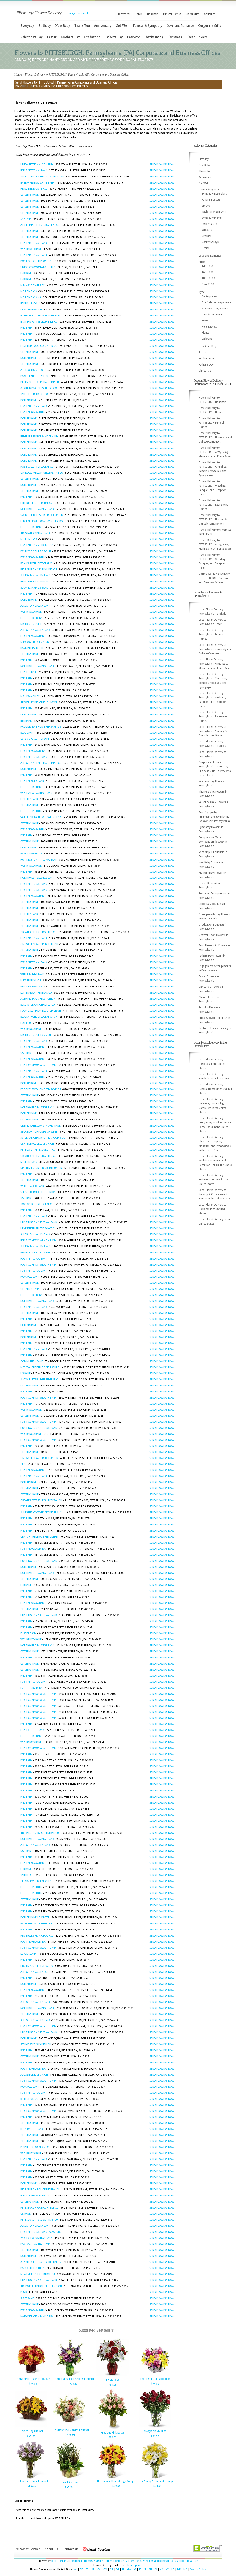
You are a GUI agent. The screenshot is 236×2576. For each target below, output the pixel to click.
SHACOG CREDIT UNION (34, 642)
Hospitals (152, 14)
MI (198, 2569)
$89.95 (113, 2437)
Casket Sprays (210, 242)
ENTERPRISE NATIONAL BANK (37, 182)
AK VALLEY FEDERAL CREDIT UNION (40, 2262)
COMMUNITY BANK (31, 1361)
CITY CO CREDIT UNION (34, 738)
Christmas (174, 37)
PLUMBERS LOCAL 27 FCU (35, 2147)
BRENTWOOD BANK (31, 2129)
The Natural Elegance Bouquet (33, 2378)
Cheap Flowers (197, 37)
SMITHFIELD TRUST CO (34, 394)
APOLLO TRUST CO (31, 370)
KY (167, 2569)
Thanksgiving (153, 37)
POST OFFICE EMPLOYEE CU (36, 261)
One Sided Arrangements (216, 302)
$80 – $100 (208, 278)
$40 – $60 (208, 266)
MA (192, 2569)
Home (18, 74)
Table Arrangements (214, 211)
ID (140, 2569)
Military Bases (134, 2560)
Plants (205, 332)
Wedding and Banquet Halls (159, 2560)
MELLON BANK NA (30, 297)
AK (81, 2569)
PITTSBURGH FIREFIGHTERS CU (39, 2219)
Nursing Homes (103, 2560)
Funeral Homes (172, 14)
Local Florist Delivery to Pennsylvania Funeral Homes (213, 634)
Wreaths (207, 229)
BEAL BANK (26, 732)
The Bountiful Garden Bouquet (71, 2430)
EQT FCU (25, 1022)
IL (145, 2569)
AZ (87, 2569)
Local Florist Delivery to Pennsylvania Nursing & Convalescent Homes (213, 731)
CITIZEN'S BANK (29, 1288)
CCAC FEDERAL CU (31, 309)
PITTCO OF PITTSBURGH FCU (38, 1149)
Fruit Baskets (209, 326)
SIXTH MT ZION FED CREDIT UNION (41, 1167)
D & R (23, 2292)
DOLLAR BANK (28, 357)
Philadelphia (133, 2565)
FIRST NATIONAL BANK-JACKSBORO (41, 2231)
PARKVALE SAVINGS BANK (35, 2243)
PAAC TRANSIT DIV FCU (34, 376)
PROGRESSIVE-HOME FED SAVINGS (40, 726)
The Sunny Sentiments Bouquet (157, 2481)
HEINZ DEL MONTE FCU (33, 188)
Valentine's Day (31, 37)
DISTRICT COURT (30, 623)
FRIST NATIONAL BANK (33, 1071)
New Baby (62, 25)
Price (202, 261)
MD (185, 2569)
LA (172, 2569)
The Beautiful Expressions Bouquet (73, 2378)
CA (99, 2569)
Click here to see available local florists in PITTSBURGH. (53, 155)
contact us (27, 85)
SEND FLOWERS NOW (161, 164)
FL (123, 2569)
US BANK (25, 1373)
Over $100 (208, 284)
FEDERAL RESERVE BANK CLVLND (39, 436)
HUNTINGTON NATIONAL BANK (38, 859)
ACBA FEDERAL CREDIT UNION (37, 998)
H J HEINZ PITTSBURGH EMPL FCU (40, 315)
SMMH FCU (26, 1875)
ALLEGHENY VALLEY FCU (34, 1971)
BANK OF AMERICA (31, 853)
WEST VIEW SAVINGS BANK (36, 793)
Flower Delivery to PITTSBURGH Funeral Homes (211, 423)
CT (111, 2569)
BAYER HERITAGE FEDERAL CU (37, 1923)
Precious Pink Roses (112, 2432)
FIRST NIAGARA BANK (33, 412)
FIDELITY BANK (29, 799)
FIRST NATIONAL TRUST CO (36, 545)
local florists (58, 2560)
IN (150, 2569)
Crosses (206, 235)
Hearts (205, 248)
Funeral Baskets (211, 199)
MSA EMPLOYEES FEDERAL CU (37, 2274)
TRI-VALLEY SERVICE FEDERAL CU (39, 1832)
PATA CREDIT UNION (32, 2268)
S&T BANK (26, 1053)
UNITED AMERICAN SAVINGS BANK (40, 1125)
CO (105, 2569)
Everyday (27, 25)
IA (156, 2569)
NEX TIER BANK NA (31, 986)
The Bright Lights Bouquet (155, 2378)
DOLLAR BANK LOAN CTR (34, 1917)
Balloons (207, 338)
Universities (192, 14)
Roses (205, 320)
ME (179, 2569)
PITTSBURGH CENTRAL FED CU (38, 569)
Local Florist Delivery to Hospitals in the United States (213, 1064)
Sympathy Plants (212, 217)
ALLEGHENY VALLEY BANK (35, 575)
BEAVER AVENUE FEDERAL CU (36, 563)
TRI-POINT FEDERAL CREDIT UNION (41, 2286)
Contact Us (70, 2549)
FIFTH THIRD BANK (31, 527)
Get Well (122, 25)
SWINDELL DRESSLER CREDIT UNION (41, 515)
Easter (52, 37)
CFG (22, 1464)
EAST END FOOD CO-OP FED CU (38, 345)
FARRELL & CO (28, 303)
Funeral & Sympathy (147, 25)
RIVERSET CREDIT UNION (35, 1252)
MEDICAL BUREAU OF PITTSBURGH (40, 1367)
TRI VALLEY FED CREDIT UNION (38, 702)
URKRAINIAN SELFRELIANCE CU (38, 1228)
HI (135, 2569)
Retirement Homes (82, 2560)
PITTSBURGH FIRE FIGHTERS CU (39, 2207)
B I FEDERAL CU (29, 2098)
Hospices (118, 2560)
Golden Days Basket (31, 2431)
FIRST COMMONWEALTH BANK (38, 1065)
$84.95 (113, 2384)
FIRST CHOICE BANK (32, 1730)
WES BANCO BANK (31, 249)
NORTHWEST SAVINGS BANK (37, 509)
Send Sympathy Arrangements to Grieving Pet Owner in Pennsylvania (214, 817)
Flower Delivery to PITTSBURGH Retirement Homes (213, 505)
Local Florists (24, 2500)
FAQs (72, 13)
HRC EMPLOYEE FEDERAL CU (36, 1965)
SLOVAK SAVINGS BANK (34, 587)
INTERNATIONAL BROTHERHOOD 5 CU (42, 1137)
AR (92, 2569)
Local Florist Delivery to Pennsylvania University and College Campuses (215, 649)
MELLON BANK (28, 291)
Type (202, 292)
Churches (209, 14)
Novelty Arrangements (215, 308)
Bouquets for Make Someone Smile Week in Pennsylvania (213, 842)
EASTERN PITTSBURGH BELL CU (39, 321)
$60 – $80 (208, 272)
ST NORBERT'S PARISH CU (35, 2044)
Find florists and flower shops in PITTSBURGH (43, 2518)
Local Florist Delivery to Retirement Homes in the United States (213, 1179)
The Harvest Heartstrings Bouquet (116, 2481)
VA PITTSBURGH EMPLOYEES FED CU (41, 817)
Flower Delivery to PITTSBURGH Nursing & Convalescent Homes (213, 519)
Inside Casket (209, 223)
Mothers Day (70, 37)
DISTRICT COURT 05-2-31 (35, 1034)
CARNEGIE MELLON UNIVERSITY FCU (41, 472)
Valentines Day (207, 346)
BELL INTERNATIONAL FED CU (37, 1004)
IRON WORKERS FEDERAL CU (36, 1204)
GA (129, 2569)
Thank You (82, 25)
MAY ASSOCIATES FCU (33, 285)
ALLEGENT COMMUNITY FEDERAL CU (41, 1512)
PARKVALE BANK (29, 1276)
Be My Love (112, 2379)
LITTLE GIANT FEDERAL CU (36, 992)
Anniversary (103, 25)
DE (117, 2569)
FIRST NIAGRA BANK (32, 781)
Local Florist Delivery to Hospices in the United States (213, 1209)
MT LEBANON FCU (30, 696)
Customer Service (27, 2549)
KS (161, 2569)
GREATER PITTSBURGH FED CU (38, 932)
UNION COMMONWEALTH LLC (37, 267)
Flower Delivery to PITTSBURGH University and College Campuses (215, 437)
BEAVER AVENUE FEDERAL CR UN (38, 1016)
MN (204, 2569)
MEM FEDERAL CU (30, 980)
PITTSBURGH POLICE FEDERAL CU (40, 2189)
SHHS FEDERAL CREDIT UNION (38, 1192)
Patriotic (133, 37)
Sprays (206, 205)
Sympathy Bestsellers (214, 193)
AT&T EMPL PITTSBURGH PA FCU (40, 224)
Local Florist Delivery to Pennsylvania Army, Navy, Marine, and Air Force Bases (215, 664)
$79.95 (73, 2383)
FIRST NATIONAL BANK (33, 170)
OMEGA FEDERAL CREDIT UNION (39, 944)
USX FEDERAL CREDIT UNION (37, 1143)
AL (75, 2569)
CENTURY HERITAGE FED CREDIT (39, 1536)
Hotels (138, 14)
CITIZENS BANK (29, 194)
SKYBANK (25, 218)
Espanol (83, 13)
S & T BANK (27, 2298)
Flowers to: (123, 14)
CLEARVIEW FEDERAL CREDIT (37, 1881)
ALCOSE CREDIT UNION (34, 2074)
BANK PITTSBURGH (31, 648)
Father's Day (114, 37)
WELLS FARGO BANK (32, 974)
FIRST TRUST (28, 672)
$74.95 (33, 2383)
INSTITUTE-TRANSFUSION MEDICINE (42, 176)
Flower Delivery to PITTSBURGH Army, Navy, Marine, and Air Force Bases (215, 452)
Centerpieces (209, 296)
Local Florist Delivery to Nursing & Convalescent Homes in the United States (214, 1194)
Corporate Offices (187, 2560)
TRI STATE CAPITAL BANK (35, 533)
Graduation (92, 37)
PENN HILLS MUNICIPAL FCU (36, 1935)
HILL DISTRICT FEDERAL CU (36, 503)
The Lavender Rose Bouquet (31, 2481)
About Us (51, 2549)
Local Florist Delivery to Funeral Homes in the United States (215, 1089)
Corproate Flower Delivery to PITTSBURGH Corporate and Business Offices (215, 578)
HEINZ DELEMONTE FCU (34, 581)
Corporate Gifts (209, 25)
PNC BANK (26, 327)
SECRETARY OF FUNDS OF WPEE (38, 1131)
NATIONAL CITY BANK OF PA (36, 2316)
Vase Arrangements (213, 314)
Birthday (44, 25)
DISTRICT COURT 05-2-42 (35, 551)
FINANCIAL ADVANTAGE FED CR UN (40, 1010)
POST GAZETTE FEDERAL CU (36, 466)
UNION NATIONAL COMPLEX (36, 164)
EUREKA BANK (28, 1633)
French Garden (69, 2482)
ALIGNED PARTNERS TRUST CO (38, 388)
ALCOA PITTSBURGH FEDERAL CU (40, 1379)
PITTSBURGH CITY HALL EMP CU (39, 382)
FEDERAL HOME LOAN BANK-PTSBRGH (42, 521)
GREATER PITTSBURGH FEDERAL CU (41, 1500)
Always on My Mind (155, 2431)
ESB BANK (26, 273)
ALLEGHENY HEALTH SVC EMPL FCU (40, 762)
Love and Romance (180, 25)
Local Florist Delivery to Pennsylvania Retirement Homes (213, 716)
